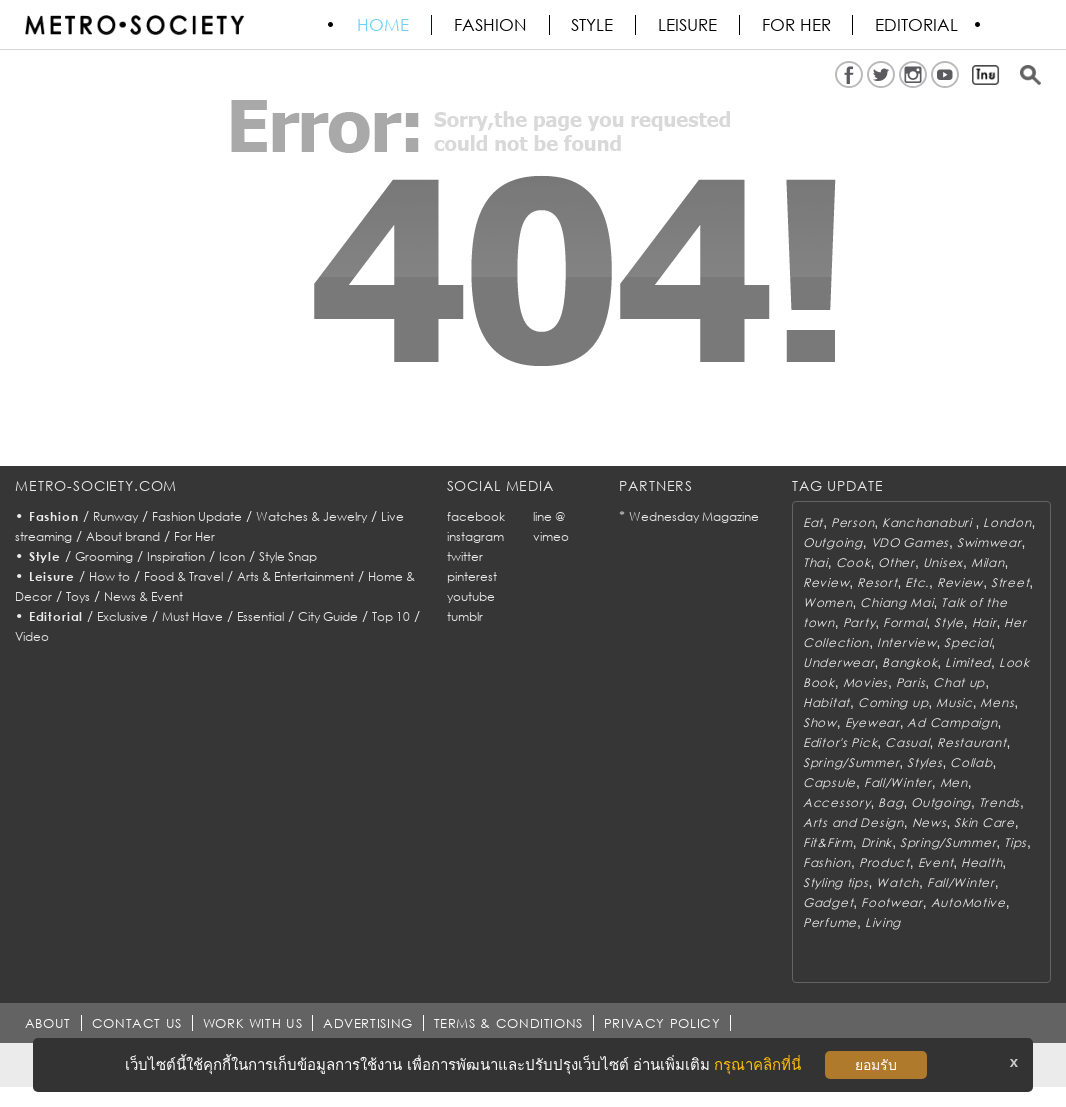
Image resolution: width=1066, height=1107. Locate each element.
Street (1010, 582)
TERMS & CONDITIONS (511, 1023)
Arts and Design (853, 822)
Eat (813, 522)
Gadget (828, 902)
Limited (968, 662)
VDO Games (910, 542)
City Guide (328, 616)
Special (967, 642)
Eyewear (872, 722)
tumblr (465, 616)
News (929, 822)
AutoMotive (968, 902)
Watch (897, 882)
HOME (384, 25)
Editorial (919, 25)
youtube (471, 596)
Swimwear (989, 542)
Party (859, 622)
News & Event (143, 596)
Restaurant (971, 742)
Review (826, 582)
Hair (984, 622)
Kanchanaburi (928, 522)
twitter (465, 556)
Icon (232, 556)
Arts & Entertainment (295, 576)
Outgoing (833, 542)
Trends (999, 802)
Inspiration (176, 556)
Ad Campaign (952, 722)
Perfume (830, 922)
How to (109, 576)
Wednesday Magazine (694, 516)
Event (936, 862)
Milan (988, 562)
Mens (997, 702)
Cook (853, 562)
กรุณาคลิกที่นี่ (757, 1064)
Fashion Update (197, 516)
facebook (476, 516)
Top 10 (391, 616)
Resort (877, 582)
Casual (907, 742)
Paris (911, 682)
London (1007, 522)
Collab (971, 762)
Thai (815, 562)
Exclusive (122, 616)
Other (896, 562)
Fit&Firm (828, 842)
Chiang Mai (896, 602)
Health (981, 862)
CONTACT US (137, 1023)
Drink (877, 842)
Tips (1015, 842)
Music (954, 702)
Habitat (826, 702)
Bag (890, 802)
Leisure (689, 25)
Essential (260, 616)
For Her (194, 536)
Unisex (943, 562)
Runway (115, 516)
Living (883, 922)
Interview (906, 642)
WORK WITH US (254, 1023)
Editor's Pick (840, 742)
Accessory (836, 802)
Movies (865, 682)
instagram (475, 536)
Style (594, 25)
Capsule (829, 782)
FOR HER (798, 25)
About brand (123, 536)
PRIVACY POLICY (664, 1023)
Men (954, 782)
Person (852, 522)
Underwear (838, 662)
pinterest (472, 576)
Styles (924, 762)
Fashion (491, 25)
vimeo (551, 536)
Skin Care (984, 822)
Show (820, 722)
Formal (904, 622)
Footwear (892, 902)
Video (32, 636)
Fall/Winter (898, 782)
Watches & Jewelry (311, 516)
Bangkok (909, 662)
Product (884, 862)
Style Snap (288, 556)
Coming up (893, 702)
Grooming (104, 556)
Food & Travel (183, 576)
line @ (549, 516)
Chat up (959, 682)
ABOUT (48, 1023)
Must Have (192, 616)
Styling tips (836, 882)
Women (828, 602)
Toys (78, 596)
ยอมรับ (876, 1065)
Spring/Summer (851, 762)
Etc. (917, 582)
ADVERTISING (370, 1023)
